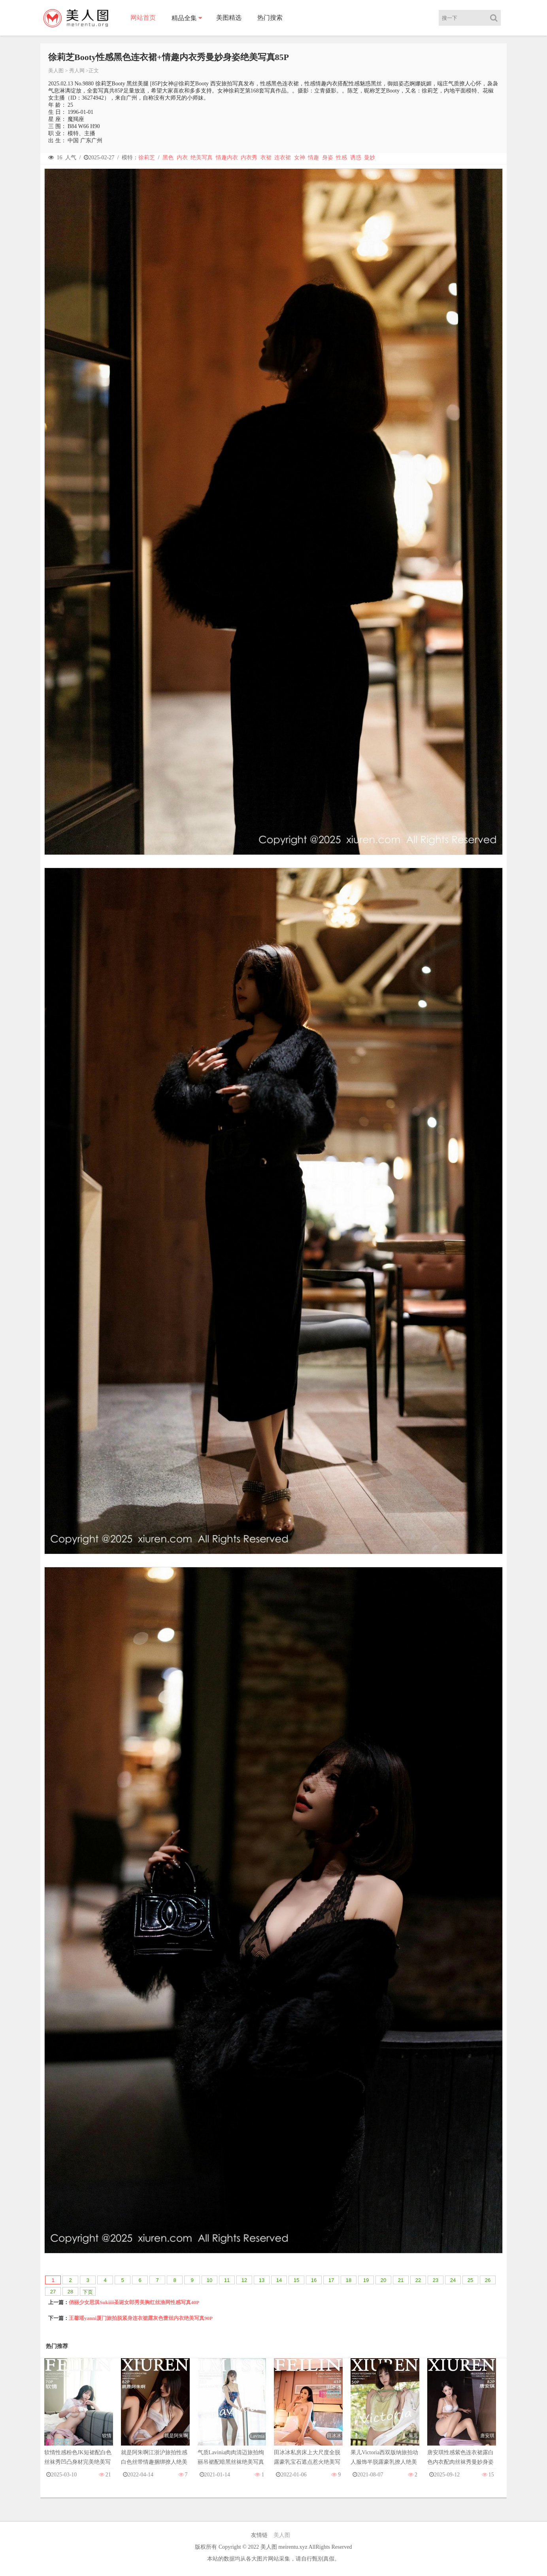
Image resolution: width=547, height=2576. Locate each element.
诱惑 (355, 157)
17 (331, 2280)
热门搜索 (270, 17)
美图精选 (228, 17)
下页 (88, 2292)
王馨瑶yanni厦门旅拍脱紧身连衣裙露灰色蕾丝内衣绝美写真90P (141, 2318)
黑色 (168, 157)
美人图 (56, 71)
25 (470, 2280)
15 (296, 2280)
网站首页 (143, 17)
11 (227, 2280)
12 (244, 2280)
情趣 (313, 157)
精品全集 (184, 18)
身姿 (327, 157)
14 (279, 2280)
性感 (341, 157)
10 (209, 2280)
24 (453, 2280)
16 (314, 2280)
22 (418, 2280)
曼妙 (369, 157)
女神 (299, 157)
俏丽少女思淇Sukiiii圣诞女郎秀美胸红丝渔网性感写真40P (134, 2302)
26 (487, 2280)
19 (366, 2280)
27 (53, 2292)
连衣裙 (282, 157)
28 (70, 2292)
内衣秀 (249, 157)
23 (435, 2280)
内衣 (182, 157)
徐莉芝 (146, 157)
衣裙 (266, 157)
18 (348, 2280)
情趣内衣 (227, 157)
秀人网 (77, 71)
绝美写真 (202, 157)
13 (261, 2280)
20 (383, 2280)
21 (401, 2280)
